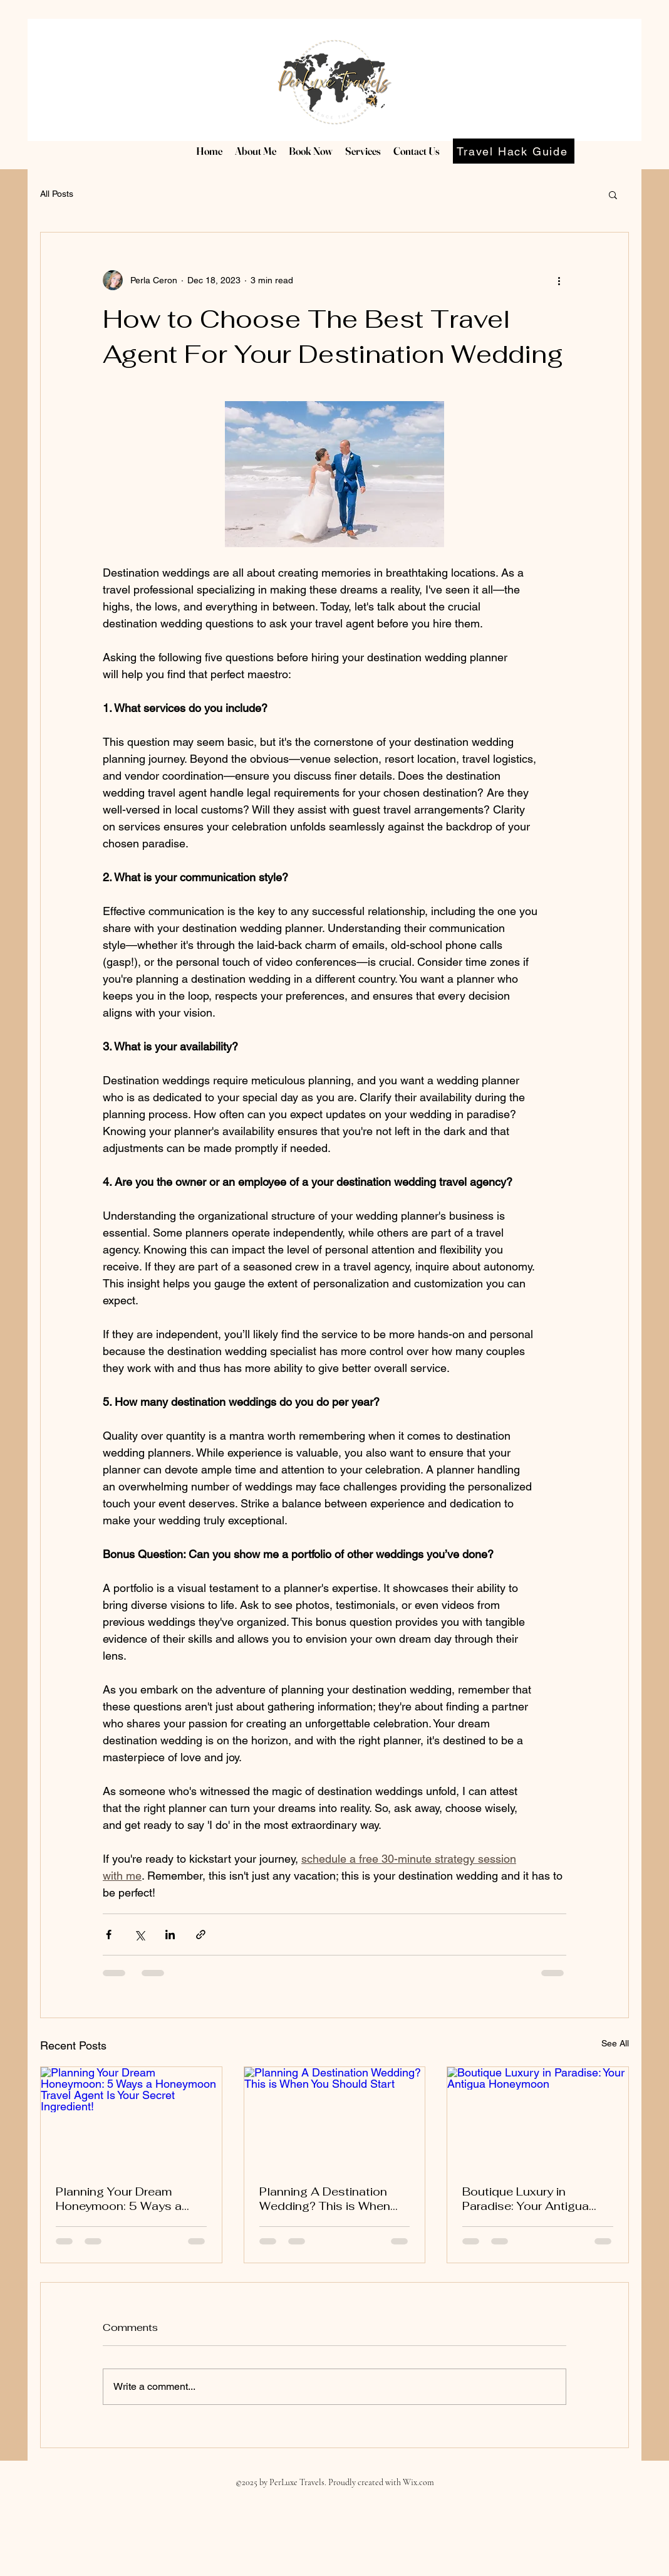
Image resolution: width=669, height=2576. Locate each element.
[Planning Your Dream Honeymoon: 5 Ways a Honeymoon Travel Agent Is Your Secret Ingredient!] (131, 2118)
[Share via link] (201, 1934)
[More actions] (558, 280)
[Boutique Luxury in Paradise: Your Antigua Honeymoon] (537, 2118)
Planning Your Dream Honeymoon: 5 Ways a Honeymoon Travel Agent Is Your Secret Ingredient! (127, 2198)
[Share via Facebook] (109, 1934)
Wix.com (418, 2482)
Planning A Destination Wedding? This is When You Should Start (324, 2198)
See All (615, 2043)
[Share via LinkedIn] (170, 1934)
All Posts (56, 194)
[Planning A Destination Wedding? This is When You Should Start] (334, 2118)
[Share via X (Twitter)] (139, 1934)
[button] (613, 194)
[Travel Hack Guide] (513, 151)
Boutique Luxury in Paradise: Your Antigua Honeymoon (525, 2198)
